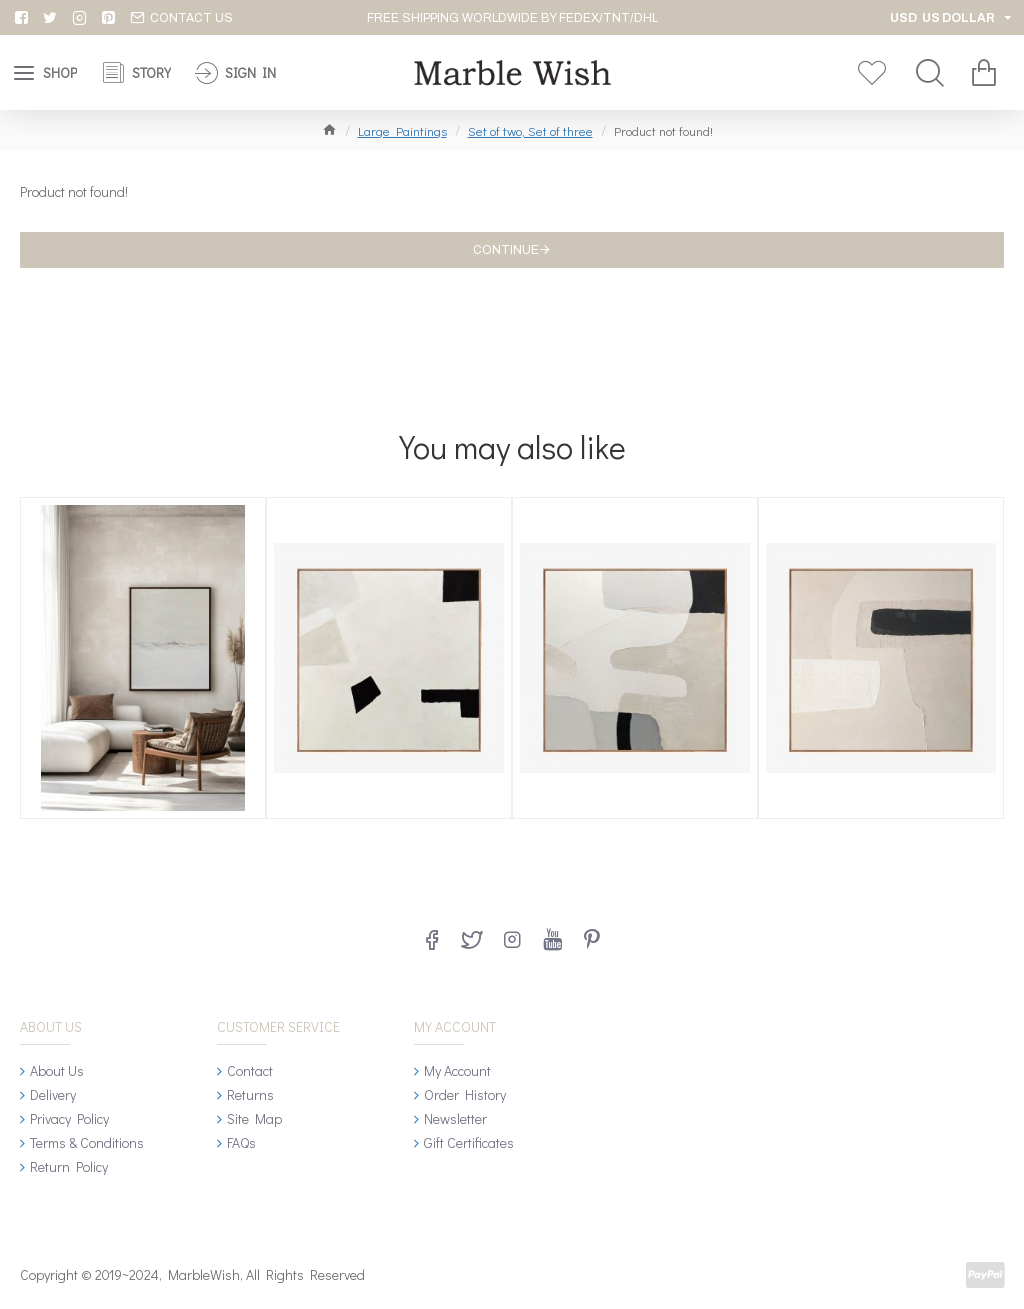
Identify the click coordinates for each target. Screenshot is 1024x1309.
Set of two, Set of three (530, 130)
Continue (506, 250)
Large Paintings (402, 130)
